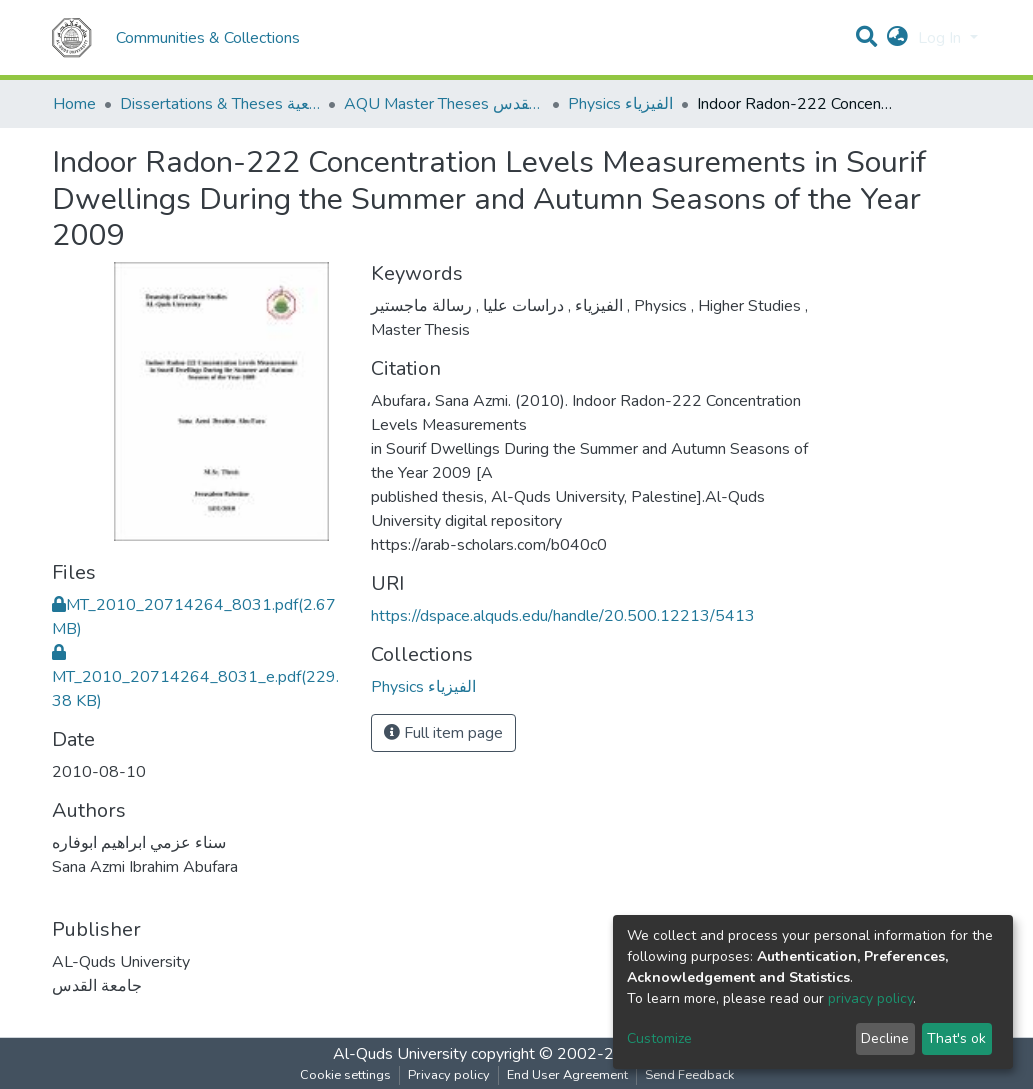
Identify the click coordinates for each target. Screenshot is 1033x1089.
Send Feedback (689, 1075)
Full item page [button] (443, 733)
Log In (941, 38)
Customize (659, 1038)
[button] (897, 38)
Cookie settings (345, 1075)
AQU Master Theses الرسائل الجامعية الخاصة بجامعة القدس (444, 104)
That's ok (956, 1038)
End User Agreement (567, 1075)
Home (74, 104)
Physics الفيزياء (620, 104)
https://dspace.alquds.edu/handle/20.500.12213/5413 (563, 616)
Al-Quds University (400, 1054)
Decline (885, 1038)
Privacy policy (449, 1075)
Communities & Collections (208, 38)
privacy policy (870, 998)
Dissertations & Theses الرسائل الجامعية (220, 104)
